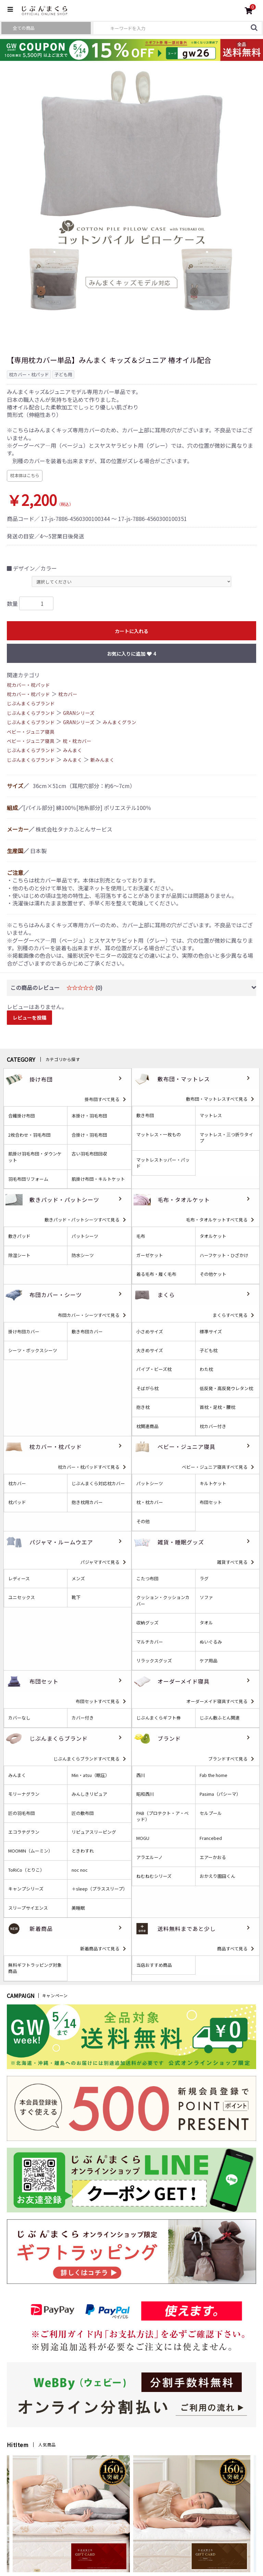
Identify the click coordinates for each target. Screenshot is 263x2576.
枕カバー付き (213, 1426)
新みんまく (102, 759)
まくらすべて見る (230, 1315)
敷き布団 (145, 1115)
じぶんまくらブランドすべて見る (86, 1758)
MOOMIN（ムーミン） (30, 1851)
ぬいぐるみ (211, 1642)
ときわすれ (83, 1851)
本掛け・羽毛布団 (89, 1116)
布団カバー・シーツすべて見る (89, 1315)
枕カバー (67, 694)
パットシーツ (85, 1236)
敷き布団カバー (87, 1332)
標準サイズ (211, 1332)
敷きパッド (19, 1236)
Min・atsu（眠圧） (91, 1775)
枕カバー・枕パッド (28, 684)
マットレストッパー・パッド (163, 1163)
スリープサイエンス (28, 1908)
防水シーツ (83, 1255)
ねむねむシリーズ (154, 1876)
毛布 (140, 1236)
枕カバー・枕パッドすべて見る (89, 1467)
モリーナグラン (23, 1794)
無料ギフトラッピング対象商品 (35, 1968)
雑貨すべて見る (232, 1562)
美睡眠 (78, 1908)
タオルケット (213, 1236)
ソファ (206, 1597)
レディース (19, 1578)
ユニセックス (21, 1597)
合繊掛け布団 (21, 1116)
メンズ (78, 1578)
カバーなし (19, 1718)
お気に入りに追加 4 (131, 653)
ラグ (204, 1578)
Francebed (211, 1838)
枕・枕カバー (77, 740)
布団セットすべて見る (98, 1701)
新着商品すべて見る (100, 1948)
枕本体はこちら (24, 475)
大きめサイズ (149, 1350)
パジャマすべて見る (100, 1562)
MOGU (142, 1838)
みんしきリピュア (89, 1794)
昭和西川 (145, 1794)
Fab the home (213, 1775)
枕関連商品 (147, 1426)
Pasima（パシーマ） (220, 1794)
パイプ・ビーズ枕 (154, 1369)
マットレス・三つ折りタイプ (226, 1138)
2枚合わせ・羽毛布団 (29, 1135)
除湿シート (19, 1255)
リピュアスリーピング (94, 1832)
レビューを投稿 (29, 1017)
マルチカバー (149, 1642)
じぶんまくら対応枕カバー (98, 1483)
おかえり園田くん (217, 1876)
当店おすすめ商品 (154, 1965)
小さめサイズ (149, 1332)
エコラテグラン (23, 1832)
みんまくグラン (119, 722)
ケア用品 (208, 1661)
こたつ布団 (147, 1578)
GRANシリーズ (79, 712)
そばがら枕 (147, 1388)
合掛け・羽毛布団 (89, 1135)
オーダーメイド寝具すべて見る (217, 1701)
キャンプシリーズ (25, 1889)
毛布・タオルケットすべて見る (217, 1219)
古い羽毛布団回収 (89, 1154)
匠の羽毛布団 (21, 1813)
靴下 (76, 1597)
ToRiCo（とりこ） (26, 1870)
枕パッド (17, 1502)
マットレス (211, 1115)
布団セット (211, 1502)
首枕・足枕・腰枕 (217, 1407)
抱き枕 (143, 1407)
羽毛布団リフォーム (28, 1179)
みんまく (72, 750)
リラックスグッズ (154, 1661)
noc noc (80, 1870)
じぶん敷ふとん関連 (220, 1718)
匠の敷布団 (83, 1813)
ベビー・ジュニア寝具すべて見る (215, 1467)
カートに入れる (131, 631)
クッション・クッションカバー (163, 1600)
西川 (140, 1775)
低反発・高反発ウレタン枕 (226, 1388)
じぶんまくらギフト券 (158, 1718)
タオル (206, 1623)
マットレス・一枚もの (158, 1135)
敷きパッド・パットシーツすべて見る (82, 1219)
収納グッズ (147, 1623)
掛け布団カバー (23, 1332)
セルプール (211, 1813)
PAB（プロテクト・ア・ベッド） (162, 1816)
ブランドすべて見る (228, 1758)
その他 (143, 1521)
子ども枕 (208, 1350)
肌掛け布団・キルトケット (98, 1179)
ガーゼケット (149, 1255)
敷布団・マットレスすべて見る (217, 1099)
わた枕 (206, 1369)
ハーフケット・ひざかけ (224, 1255)
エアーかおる (213, 1857)
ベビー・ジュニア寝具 (30, 731)
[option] (131, 191)
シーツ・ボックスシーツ (32, 1350)
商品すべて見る (232, 1948)
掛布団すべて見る (102, 1099)
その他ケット (213, 1274)
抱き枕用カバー (87, 1502)
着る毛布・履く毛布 (156, 1274)
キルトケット (213, 1483)
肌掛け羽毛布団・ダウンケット (35, 1157)
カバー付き (83, 1718)
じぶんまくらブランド (31, 703)
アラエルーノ (149, 1857)
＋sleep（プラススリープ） (99, 1889)
